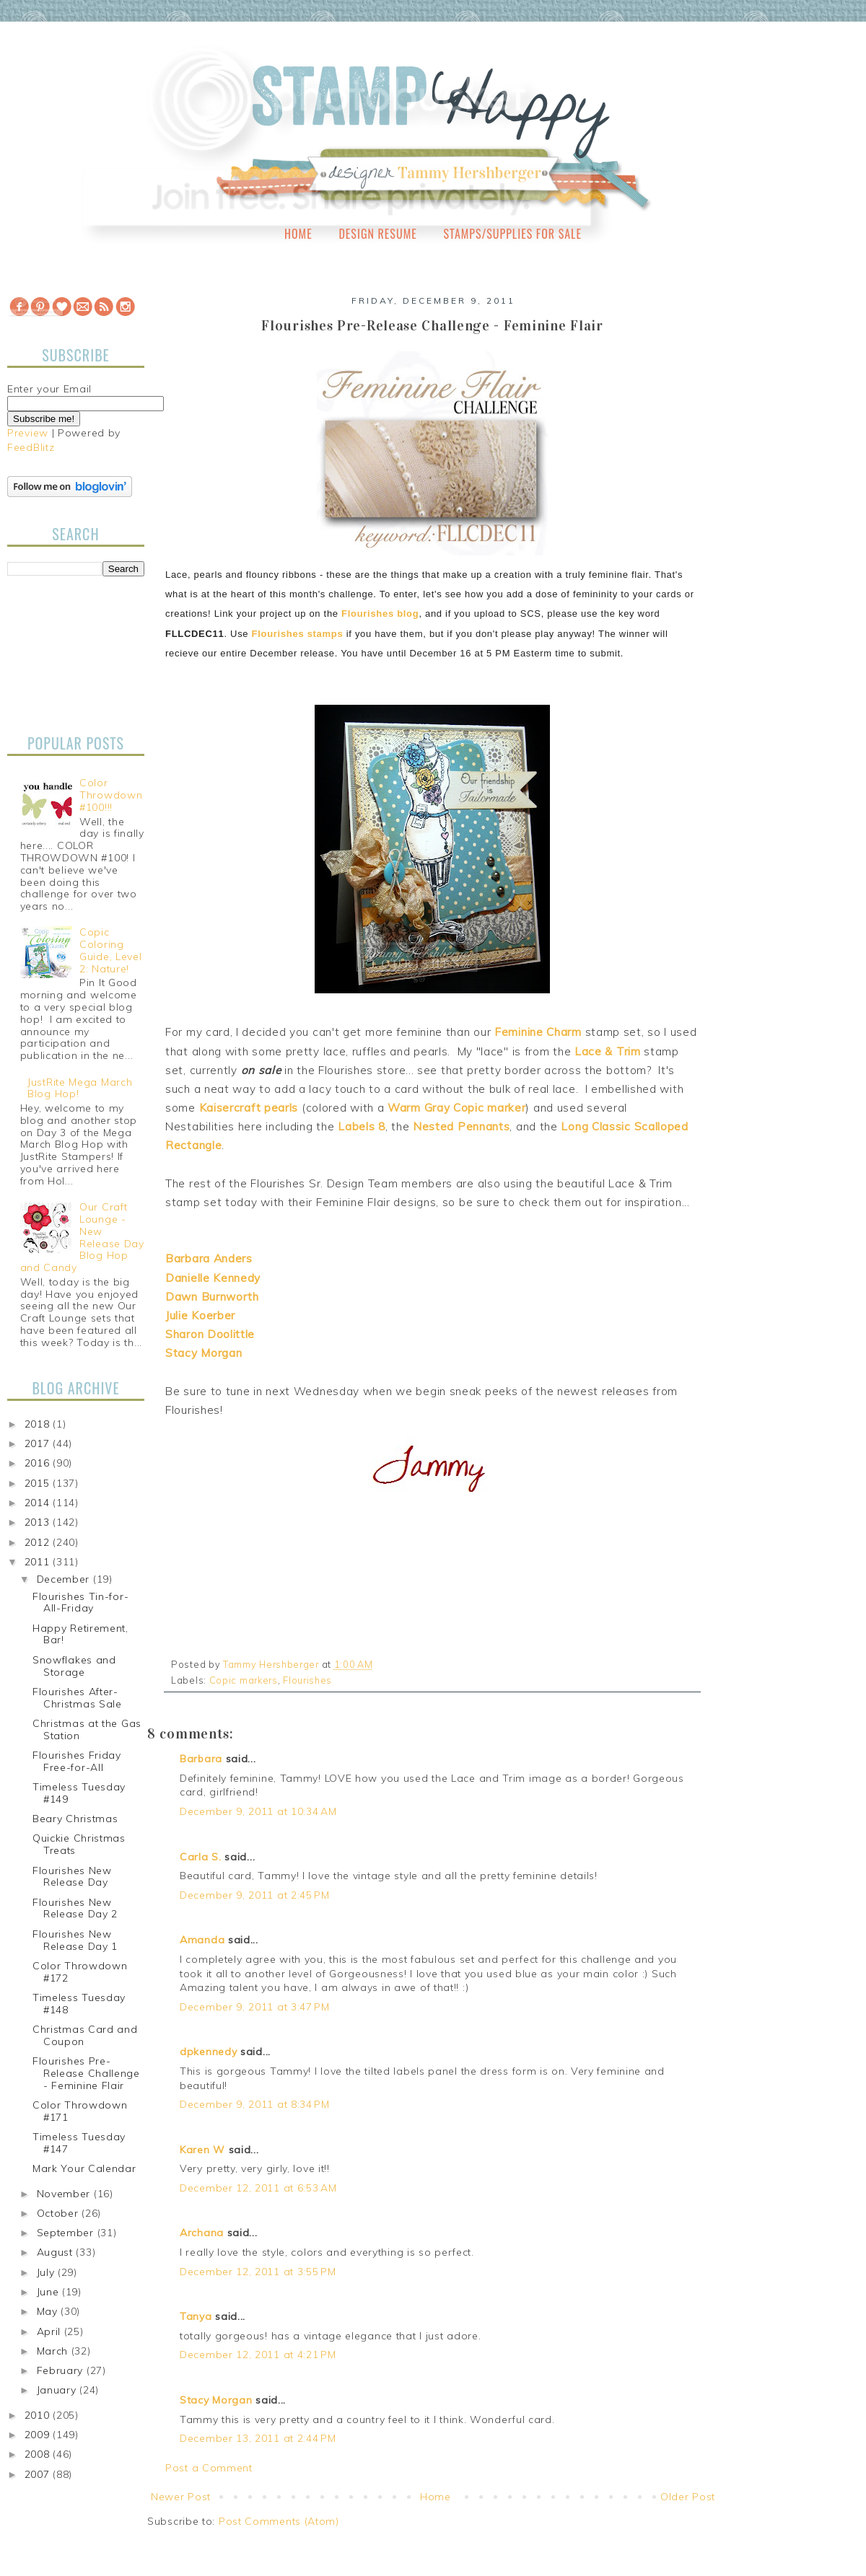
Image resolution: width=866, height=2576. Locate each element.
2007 (39, 2474)
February (62, 2370)
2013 (39, 1522)
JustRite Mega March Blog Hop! (79, 1088)
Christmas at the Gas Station (86, 1729)
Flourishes (307, 1680)
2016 (39, 1462)
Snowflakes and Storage (74, 1666)
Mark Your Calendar (84, 2168)
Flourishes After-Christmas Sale (77, 1697)
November (65, 2193)
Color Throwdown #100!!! (110, 795)
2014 (39, 1502)
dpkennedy (208, 2051)
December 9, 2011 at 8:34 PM (255, 2104)
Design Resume (377, 233)
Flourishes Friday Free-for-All (76, 1761)
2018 (39, 1423)
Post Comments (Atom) (279, 2521)
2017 (39, 1443)
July (47, 2272)
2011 (39, 1561)
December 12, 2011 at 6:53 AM (258, 2187)
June (50, 2291)
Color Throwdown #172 (80, 1971)
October (59, 2213)
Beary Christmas (75, 1818)
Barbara (201, 1758)
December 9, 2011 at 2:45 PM (255, 1895)
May (49, 2311)
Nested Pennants (461, 1126)
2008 (39, 2454)
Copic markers (243, 1680)
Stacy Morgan (216, 2399)
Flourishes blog (380, 613)
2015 (39, 1483)
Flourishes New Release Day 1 (75, 1940)
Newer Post (181, 2496)
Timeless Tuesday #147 (79, 2142)
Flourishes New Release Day (72, 1876)
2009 (39, 2434)
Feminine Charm (538, 1032)
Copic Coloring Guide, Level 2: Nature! (110, 950)
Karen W (202, 2149)
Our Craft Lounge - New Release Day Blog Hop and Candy (82, 1237)
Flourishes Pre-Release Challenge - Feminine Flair (86, 2073)
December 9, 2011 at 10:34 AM (258, 1811)
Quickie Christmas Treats (79, 1844)
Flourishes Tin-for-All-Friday (80, 1602)
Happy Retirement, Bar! (80, 1634)
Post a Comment (209, 2467)
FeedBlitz (30, 447)
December (65, 1579)
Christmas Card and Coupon (85, 2035)
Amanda (202, 1939)
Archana (202, 2232)
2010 (39, 2415)
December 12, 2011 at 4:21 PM (258, 2354)
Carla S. (201, 1856)
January (58, 2389)
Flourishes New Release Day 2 (75, 1908)
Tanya (196, 2316)
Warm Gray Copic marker (456, 1108)
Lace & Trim (607, 1051)
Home (298, 233)
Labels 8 (361, 1126)
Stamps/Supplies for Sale (512, 233)
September (67, 2232)
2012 (39, 1542)
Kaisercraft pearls (249, 1108)
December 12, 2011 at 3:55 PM (258, 2271)
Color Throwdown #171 (80, 2111)
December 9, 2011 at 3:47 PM (255, 2006)
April (50, 2331)
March (54, 2350)
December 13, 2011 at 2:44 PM (258, 2438)
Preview (27, 432)
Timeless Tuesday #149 (79, 1793)
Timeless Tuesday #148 (79, 2003)
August (56, 2252)
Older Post (687, 2496)
